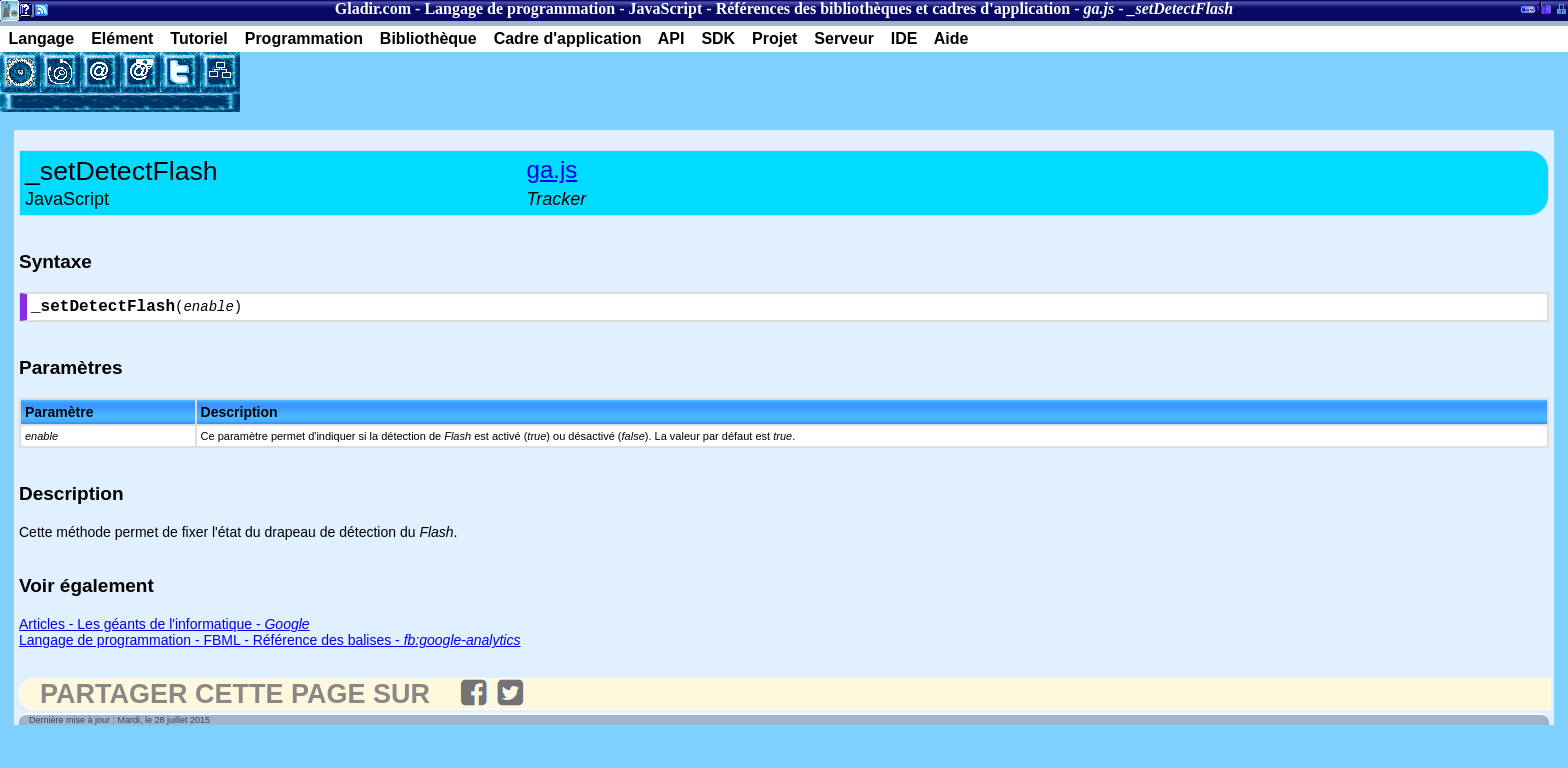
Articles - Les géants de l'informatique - (164, 628)
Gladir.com (373, 8)
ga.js (552, 169)
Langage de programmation (519, 8)
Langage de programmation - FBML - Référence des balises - (269, 644)
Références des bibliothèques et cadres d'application (893, 8)
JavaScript (666, 8)
